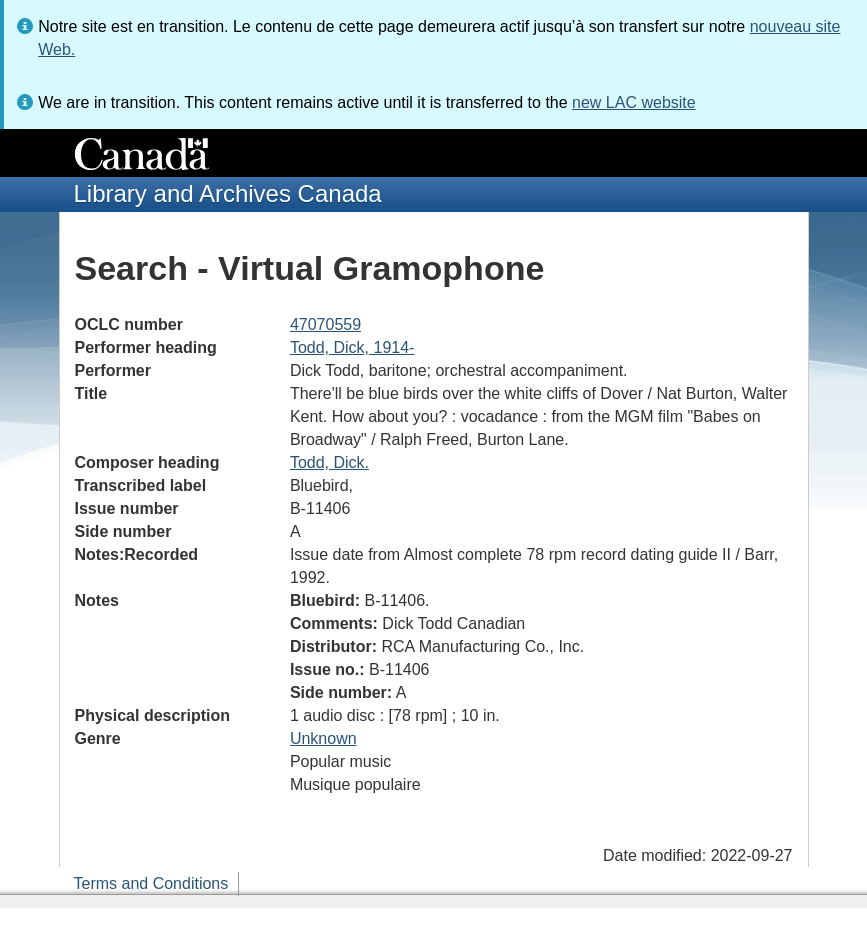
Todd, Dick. (329, 462)
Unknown (323, 738)
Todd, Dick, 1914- (352, 347)
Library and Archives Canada (228, 193)
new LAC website (634, 102)
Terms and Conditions (151, 883)
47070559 (325, 324)
